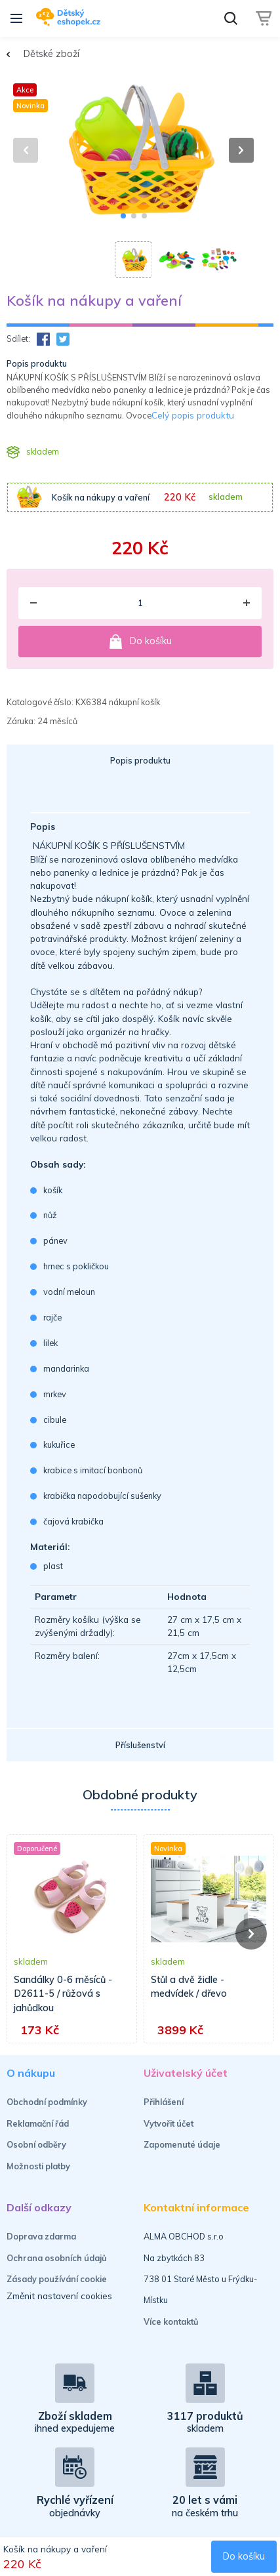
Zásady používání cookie (57, 2279)
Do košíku (140, 641)
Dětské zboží (51, 54)
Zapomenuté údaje (182, 2144)
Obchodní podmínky (47, 2101)
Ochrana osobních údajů (57, 2258)
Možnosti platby (38, 2166)
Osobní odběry (36, 2144)
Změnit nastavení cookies (59, 2295)
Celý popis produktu (192, 414)
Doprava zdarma (41, 2236)
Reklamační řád (38, 2123)
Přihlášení (164, 2101)
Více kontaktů (171, 2321)
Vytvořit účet (168, 2123)
